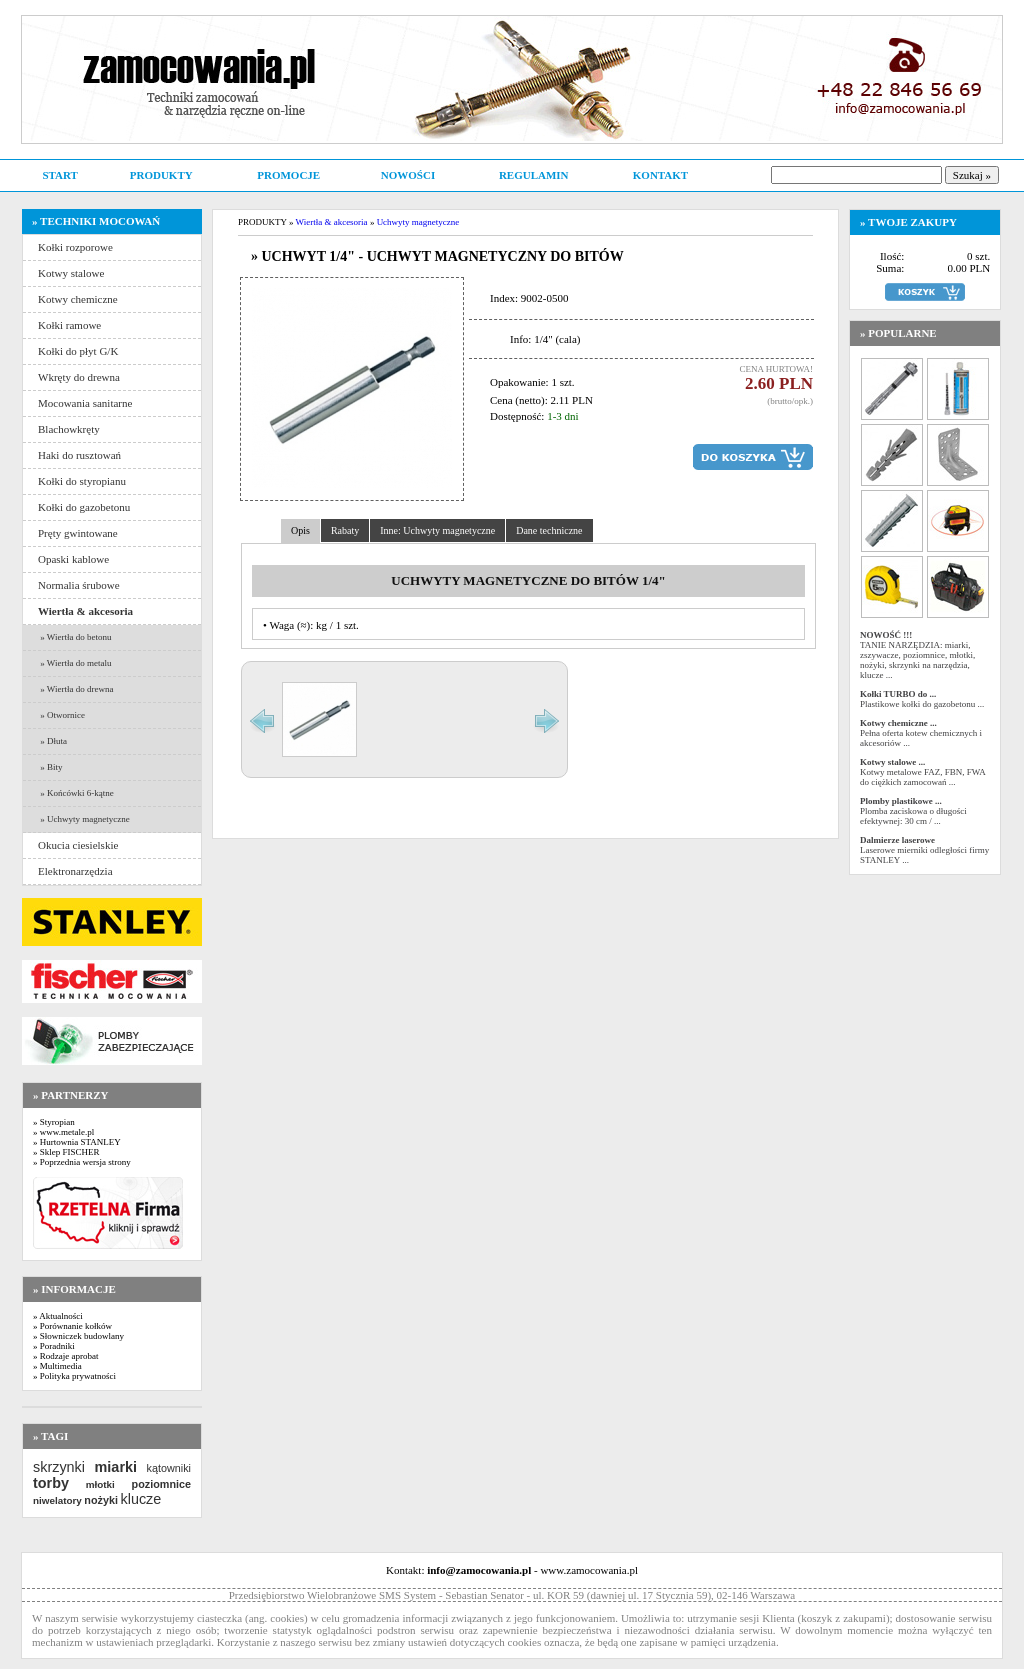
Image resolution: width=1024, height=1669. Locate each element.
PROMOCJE (288, 175)
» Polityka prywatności (74, 1376)
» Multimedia (57, 1366)
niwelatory (57, 1500)
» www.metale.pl (63, 1132)
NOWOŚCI (408, 175)
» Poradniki (54, 1346)
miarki (116, 1467)
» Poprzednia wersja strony (82, 1162)
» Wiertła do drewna (75, 689)
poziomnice (161, 1484)
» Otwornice (61, 715)
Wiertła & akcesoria (332, 222)
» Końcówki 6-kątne (76, 793)
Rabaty (345, 530)
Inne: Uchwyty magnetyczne (437, 530)
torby (51, 1483)
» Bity (50, 767)
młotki (100, 1484)
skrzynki (59, 1467)
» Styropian (54, 1122)
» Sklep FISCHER (66, 1152)
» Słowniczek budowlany (78, 1336)
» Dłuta (52, 741)
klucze (140, 1499)
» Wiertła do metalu (74, 663)
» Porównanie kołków (72, 1326)
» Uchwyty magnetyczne (84, 819)
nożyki (101, 1500)
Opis (300, 530)
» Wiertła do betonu (74, 637)
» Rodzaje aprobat (65, 1356)
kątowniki (169, 1468)
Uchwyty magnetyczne (418, 222)
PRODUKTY (161, 175)
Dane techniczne (549, 530)
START (59, 175)
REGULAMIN (534, 175)
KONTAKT (660, 175)
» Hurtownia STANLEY (77, 1142)
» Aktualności (58, 1316)
